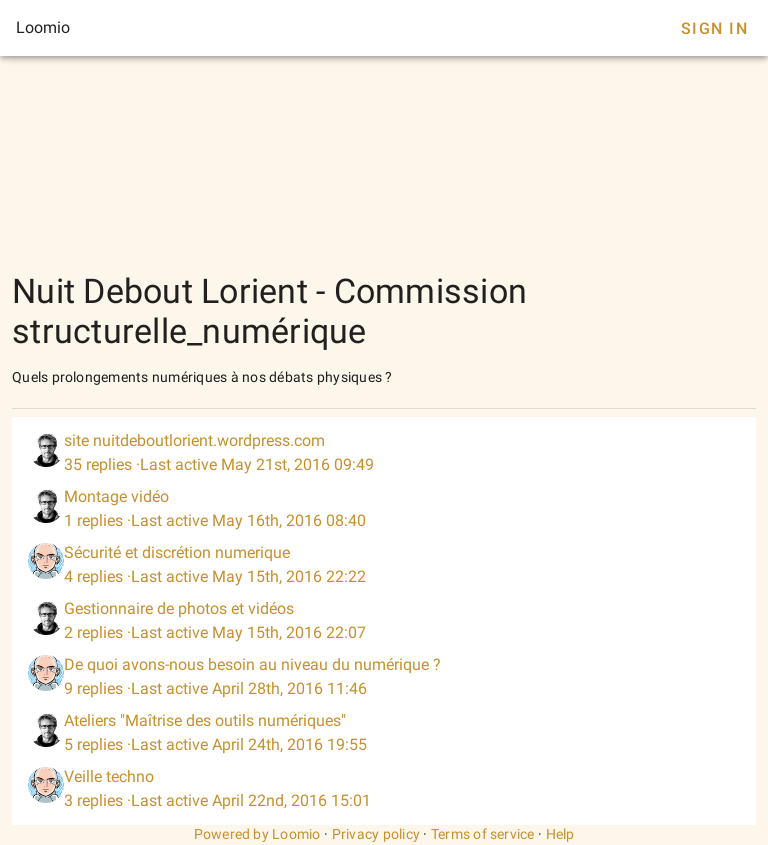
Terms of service (483, 834)
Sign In (714, 28)
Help (560, 834)
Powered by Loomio (257, 834)
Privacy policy (376, 834)
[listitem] (384, 453)
